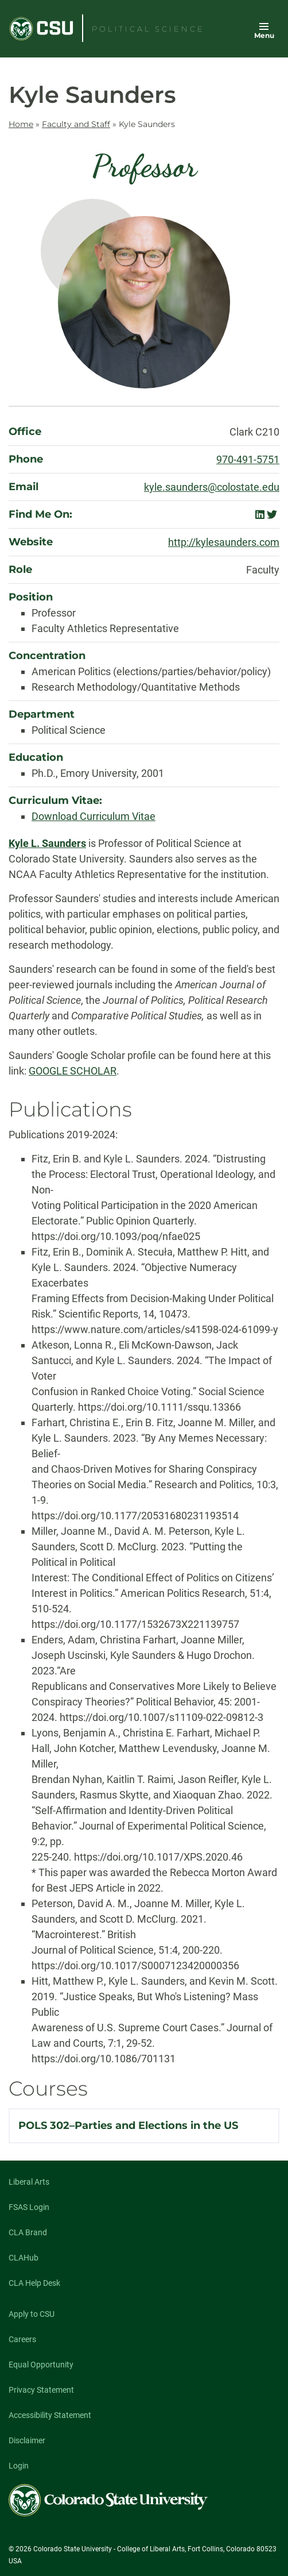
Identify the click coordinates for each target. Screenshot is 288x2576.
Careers (22, 2339)
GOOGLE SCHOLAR (72, 1071)
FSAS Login (29, 2207)
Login (19, 2465)
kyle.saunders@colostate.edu (211, 487)
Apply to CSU (32, 2314)
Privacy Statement (41, 2389)
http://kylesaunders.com (223, 542)
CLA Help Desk (34, 2283)
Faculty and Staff (76, 124)
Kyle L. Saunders (47, 843)
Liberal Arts (29, 2181)
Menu (264, 35)
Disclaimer (27, 2440)
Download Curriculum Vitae (93, 816)
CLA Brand (28, 2232)
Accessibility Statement (50, 2415)
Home (21, 124)
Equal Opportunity (41, 2364)
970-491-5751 (247, 459)
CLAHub (23, 2257)
